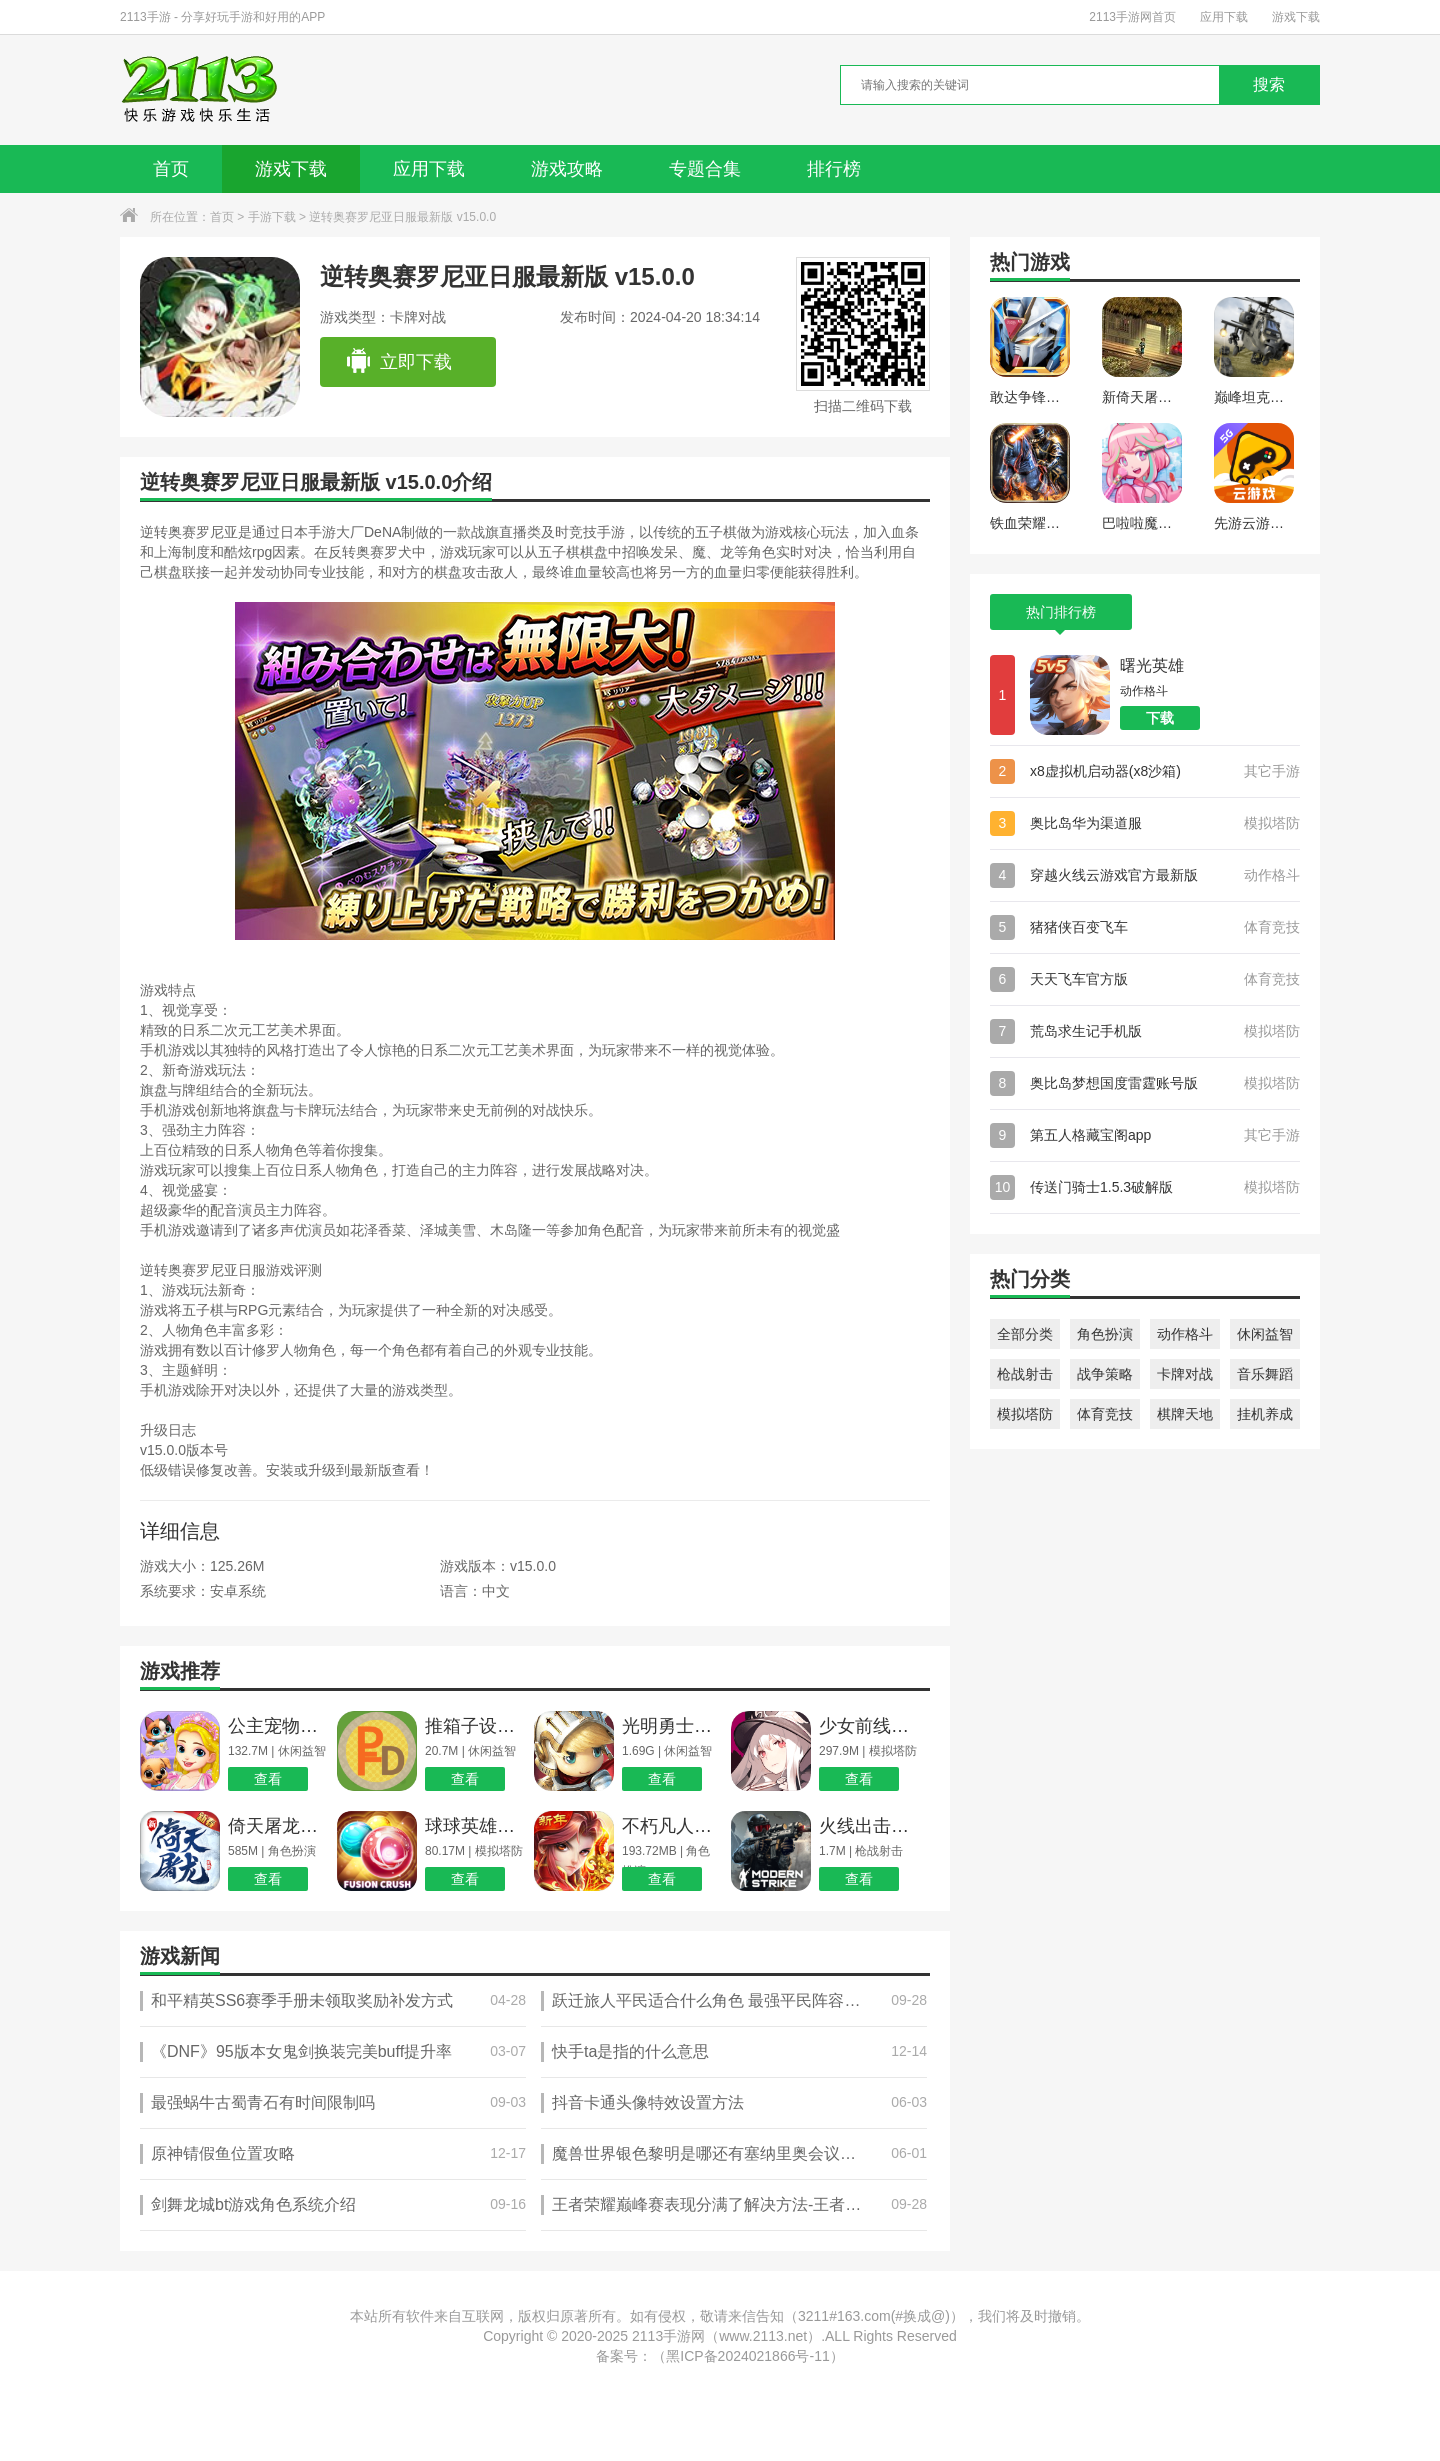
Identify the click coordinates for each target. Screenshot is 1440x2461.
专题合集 (705, 169)
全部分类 (1025, 1334)
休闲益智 (1265, 1334)
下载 (1160, 718)
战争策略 (1105, 1374)
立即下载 (398, 362)
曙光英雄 (1152, 665)
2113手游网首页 (1132, 17)
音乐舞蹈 (1265, 1374)
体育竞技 (1105, 1414)
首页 (171, 169)
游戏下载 (1296, 17)
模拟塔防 (1025, 1414)
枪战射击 (1025, 1374)
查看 (268, 1779)
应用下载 (1224, 17)
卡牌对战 (1185, 1374)
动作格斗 (1185, 1334)
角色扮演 (1105, 1334)
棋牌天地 (1185, 1414)
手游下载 (272, 217)
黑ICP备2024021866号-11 (747, 2356)
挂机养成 (1265, 1414)
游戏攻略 (567, 169)
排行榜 (834, 169)
